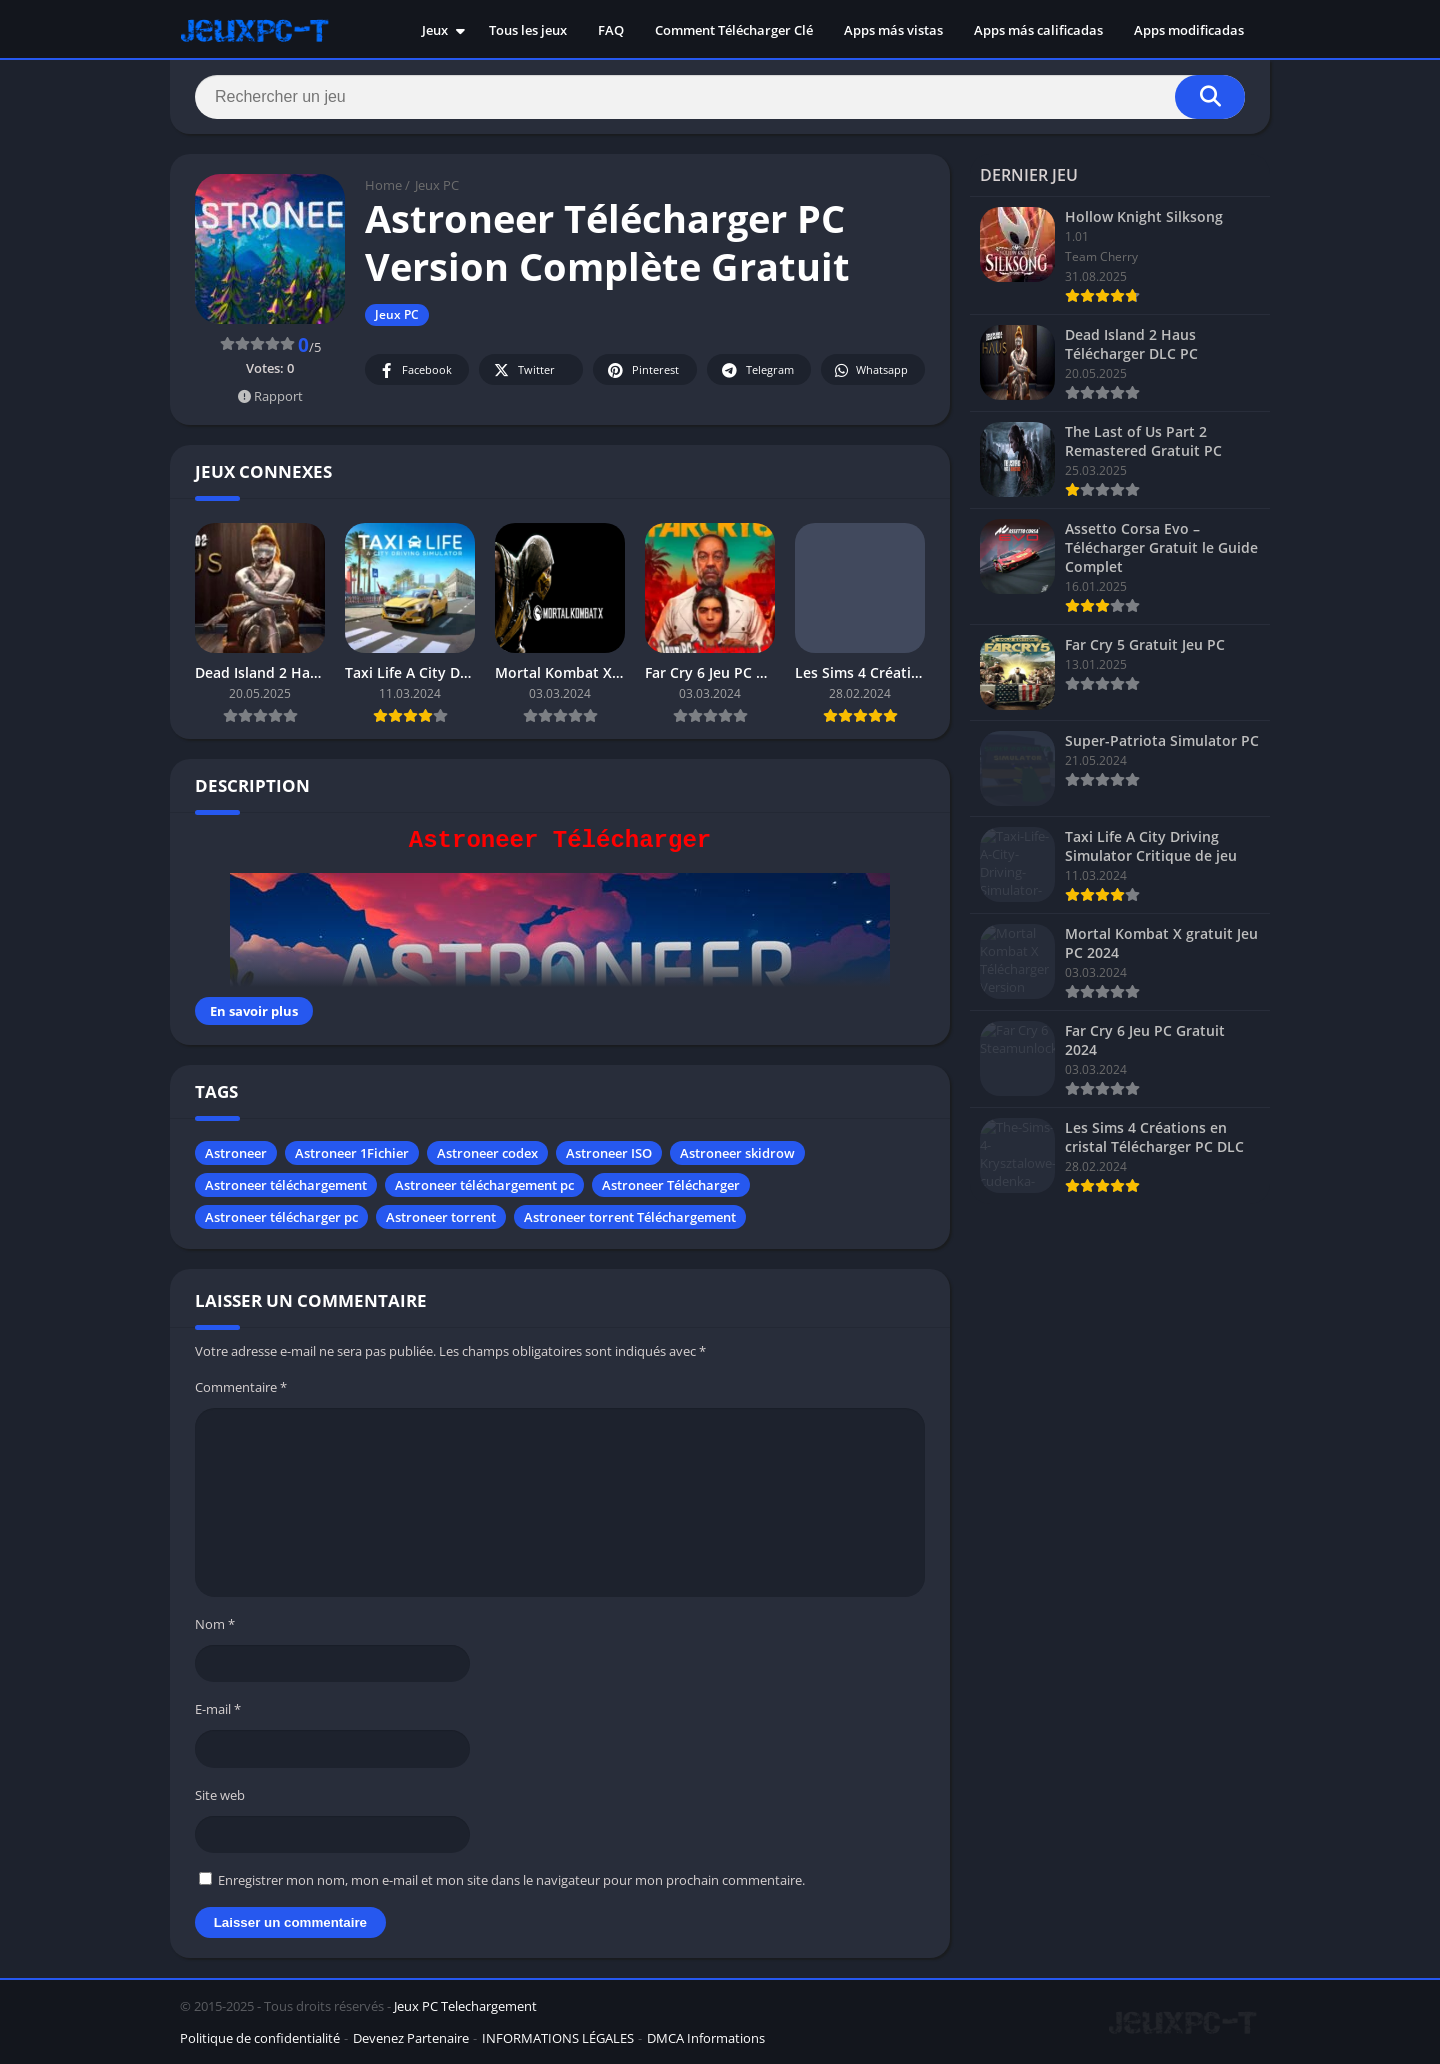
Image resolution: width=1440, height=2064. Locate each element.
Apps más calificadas (1038, 30)
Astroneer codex (487, 1153)
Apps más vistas (893, 30)
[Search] (720, 97)
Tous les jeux (528, 30)
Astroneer (236, 1153)
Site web (220, 1795)
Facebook (414, 370)
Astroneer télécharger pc (281, 1217)
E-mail (218, 1709)
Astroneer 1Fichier (352, 1153)
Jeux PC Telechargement (465, 2006)
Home (383, 185)
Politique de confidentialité (260, 2038)
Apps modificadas (1189, 30)
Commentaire (241, 1387)
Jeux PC (437, 185)
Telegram (756, 370)
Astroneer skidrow (737, 1153)
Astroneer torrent (441, 1217)
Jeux (435, 30)
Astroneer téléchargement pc (484, 1185)
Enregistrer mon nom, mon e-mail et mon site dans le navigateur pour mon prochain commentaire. (511, 1880)
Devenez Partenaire (411, 2038)
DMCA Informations (706, 2038)
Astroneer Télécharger (671, 1185)
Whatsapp (870, 370)
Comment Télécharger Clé (734, 30)
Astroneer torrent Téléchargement (630, 1217)
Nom (215, 1624)
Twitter (523, 370)
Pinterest (642, 370)
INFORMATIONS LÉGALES (558, 2038)
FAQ (611, 30)
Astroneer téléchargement (286, 1185)
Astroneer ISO (609, 1153)
